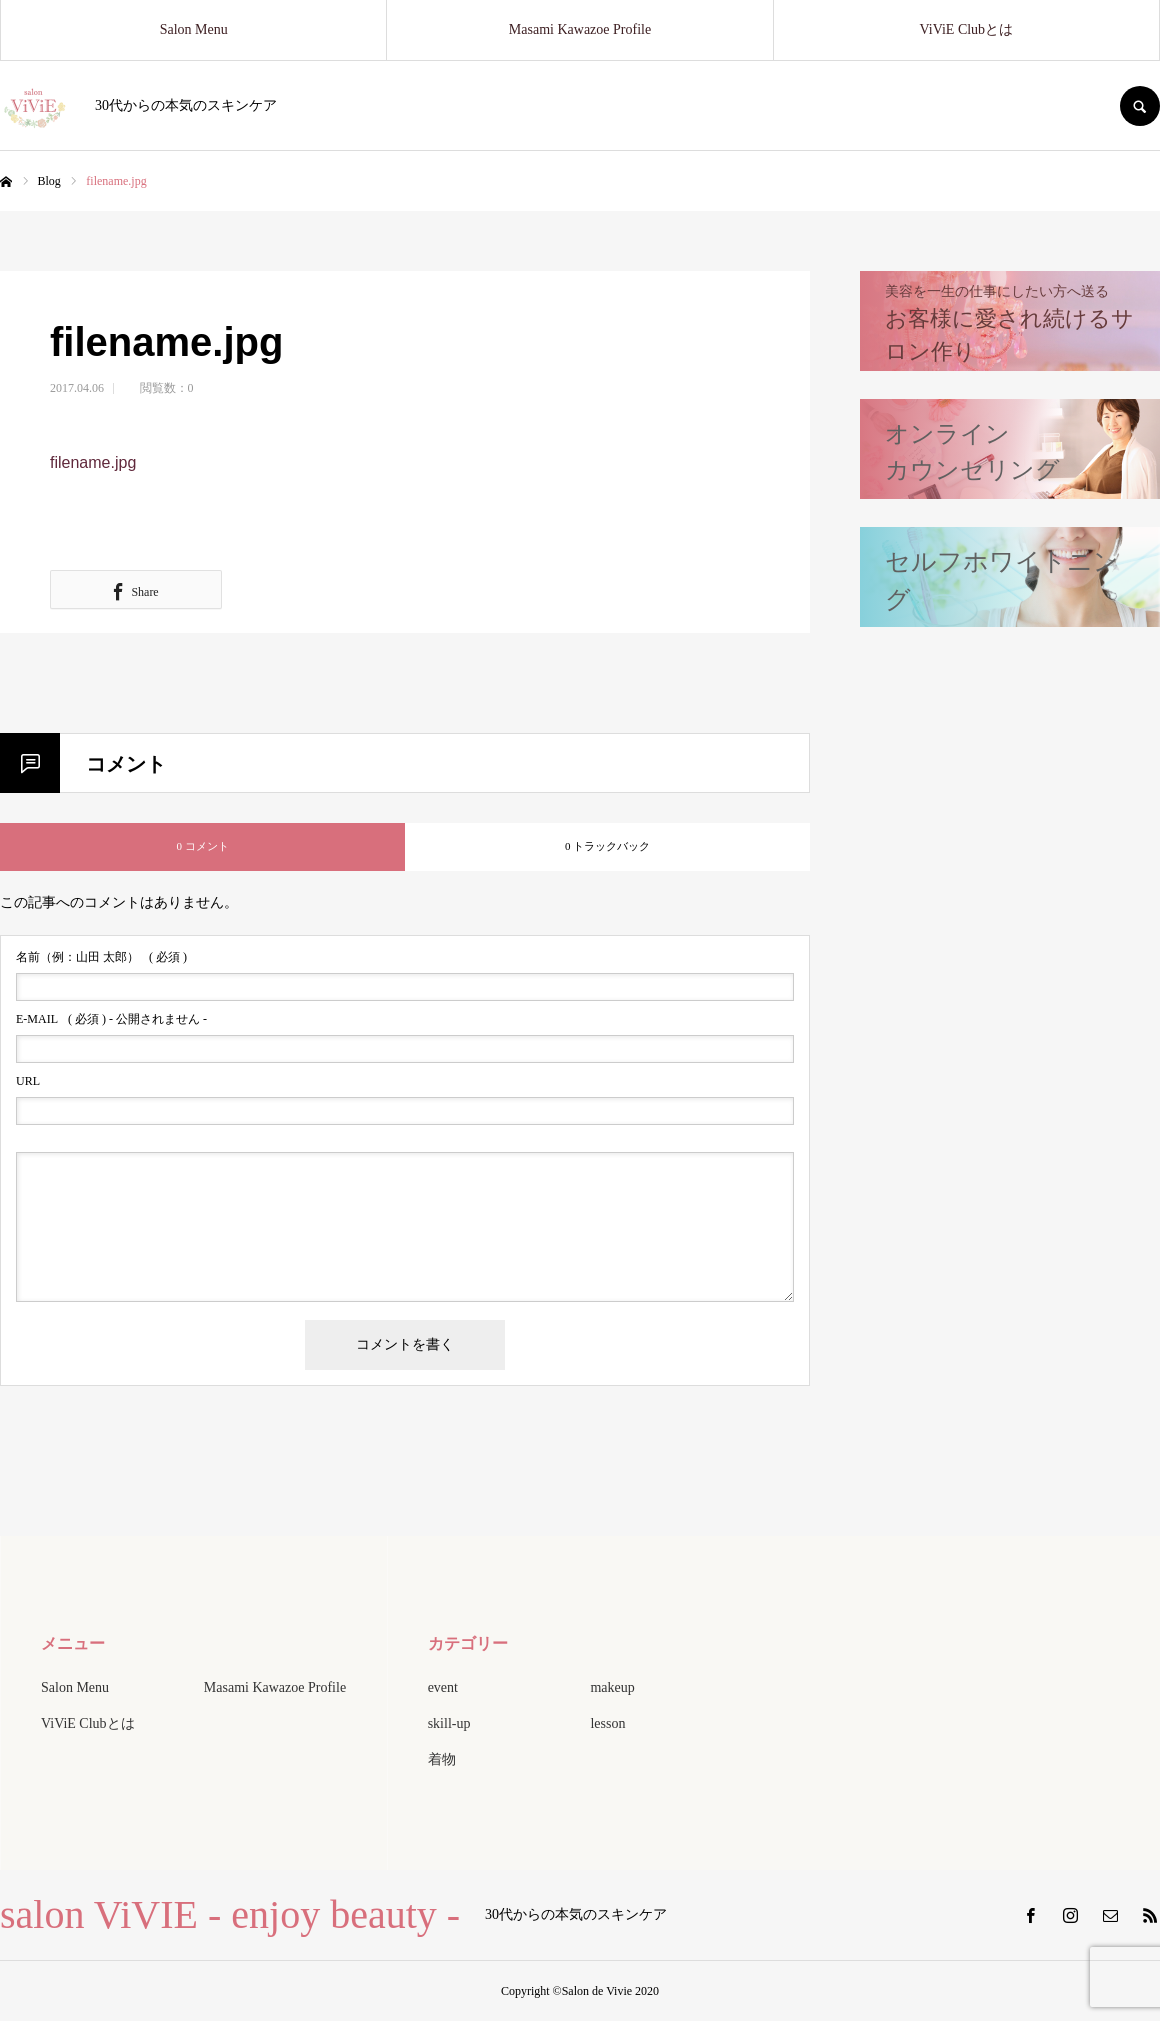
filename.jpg (93, 462)
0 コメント (202, 846)
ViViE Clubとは (967, 29)
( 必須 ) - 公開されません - (111, 1019)
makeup (612, 1687)
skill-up (449, 1723)
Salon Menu (194, 29)
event (443, 1687)
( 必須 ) (101, 957)
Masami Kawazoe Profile (580, 29)
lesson (607, 1723)
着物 (442, 1759)
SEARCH (1140, 106)
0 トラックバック (607, 846)
